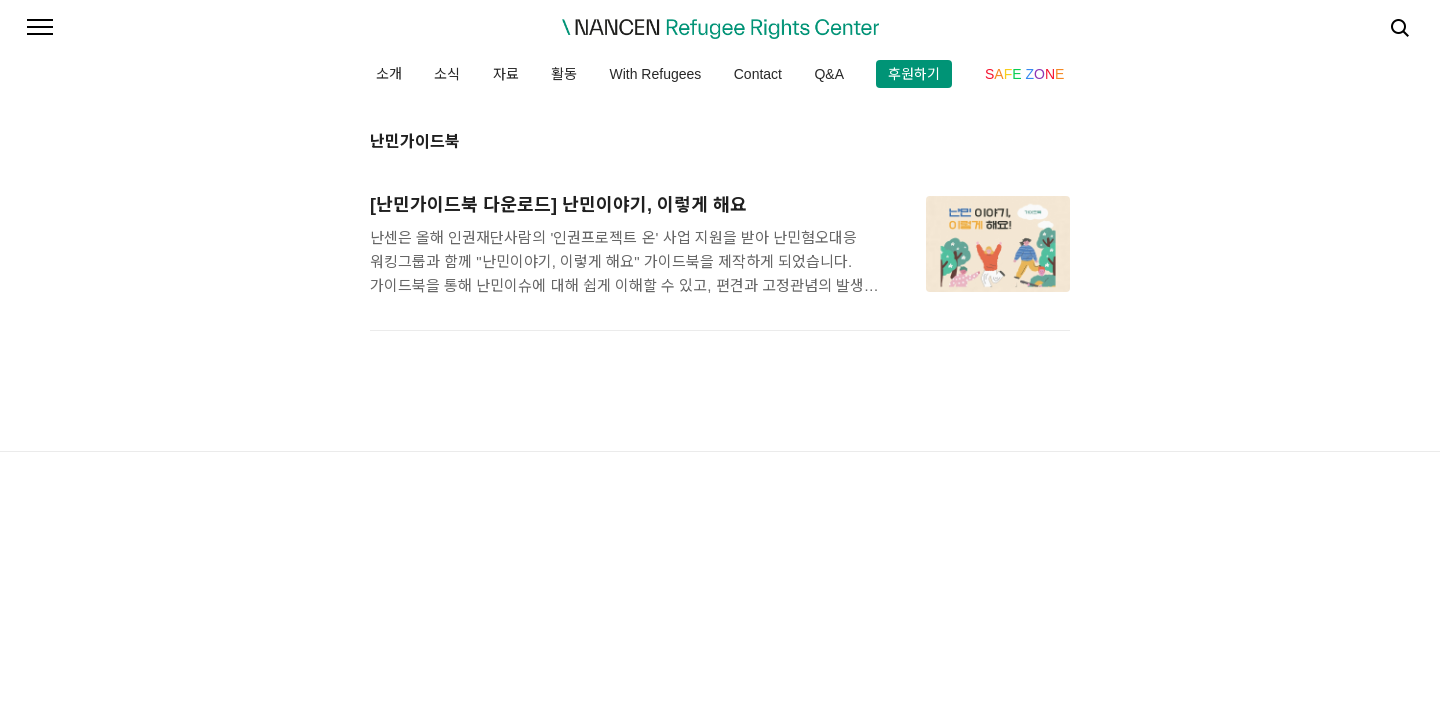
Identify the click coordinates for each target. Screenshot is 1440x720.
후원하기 (914, 74)
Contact (758, 74)
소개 (389, 74)
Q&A (829, 74)
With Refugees (655, 74)
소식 (447, 74)
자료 (506, 74)
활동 (564, 74)
